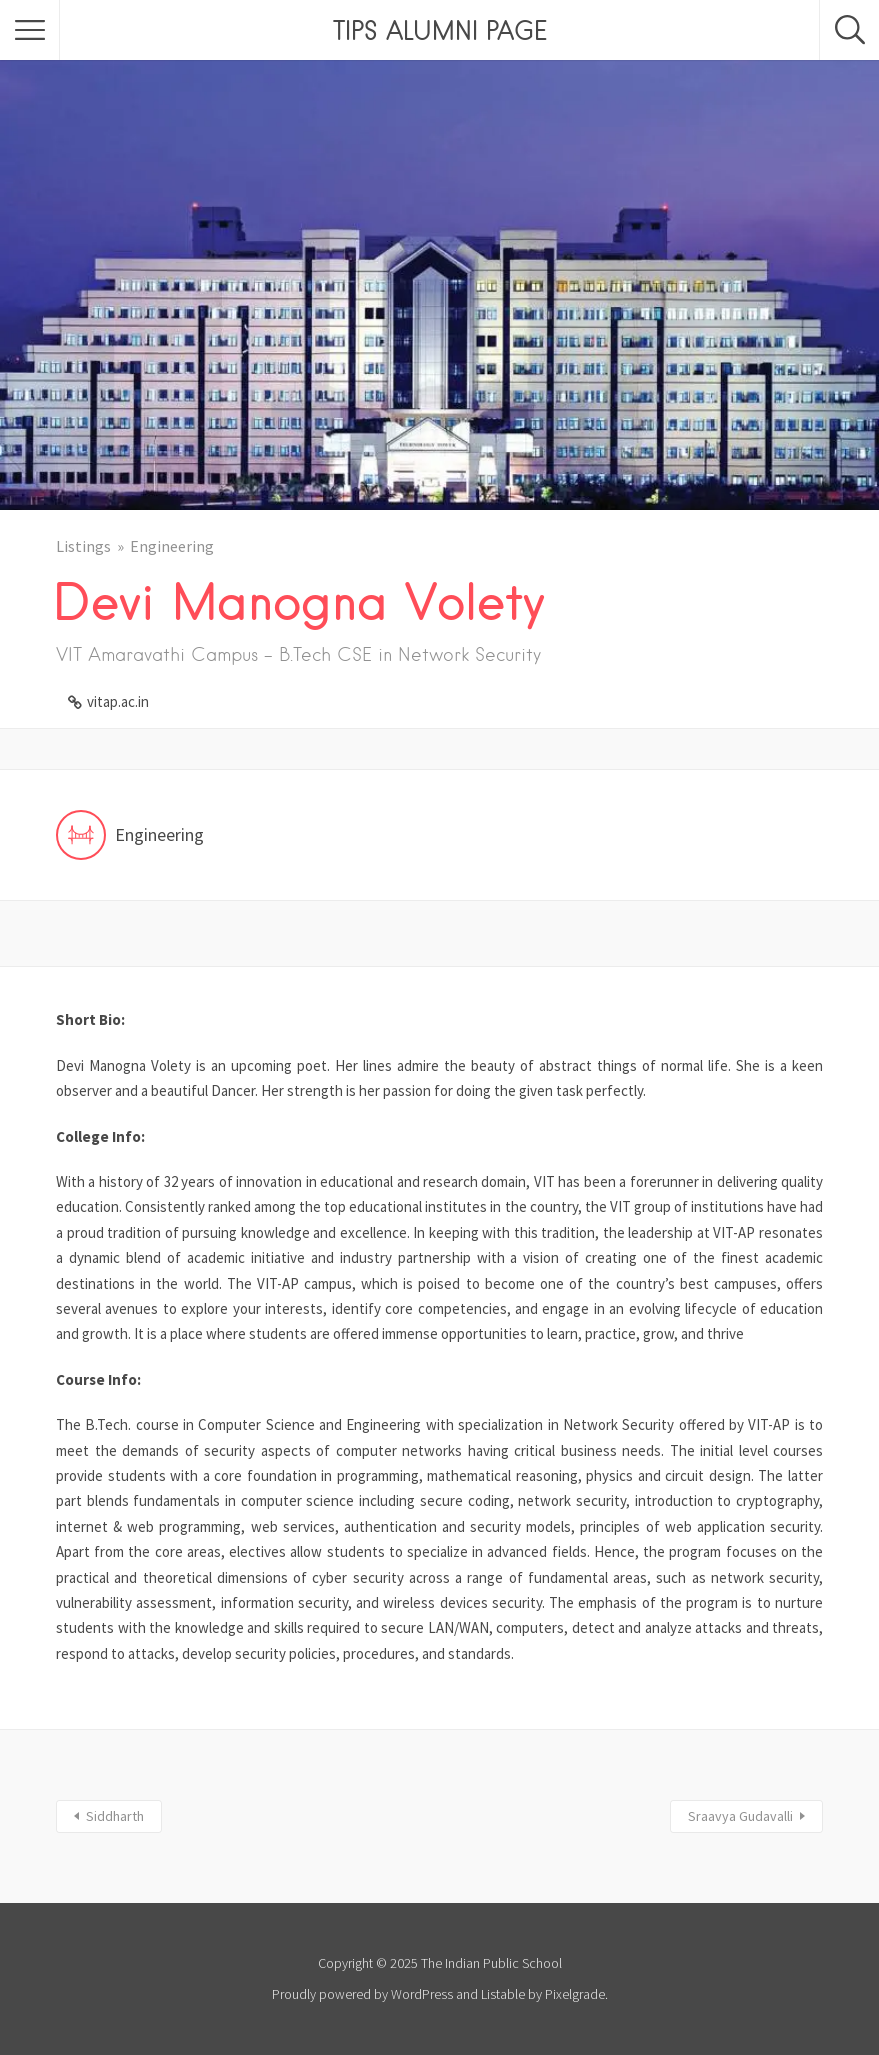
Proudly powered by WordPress (362, 1994)
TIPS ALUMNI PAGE (440, 30)
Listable (503, 1994)
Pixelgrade (575, 1994)
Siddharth (115, 1816)
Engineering (172, 546)
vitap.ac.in (118, 701)
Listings (83, 546)
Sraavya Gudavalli (740, 1816)
